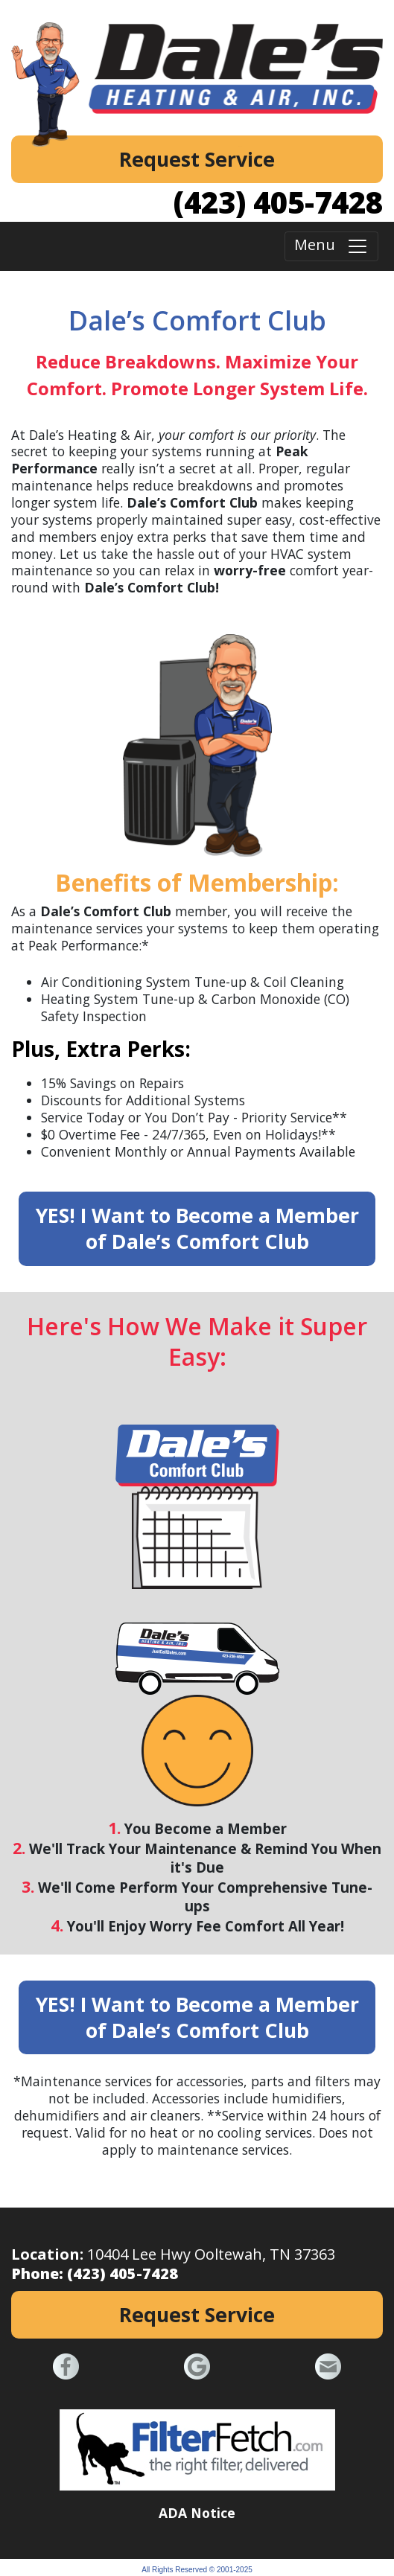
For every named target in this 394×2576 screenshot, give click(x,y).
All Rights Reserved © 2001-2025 (197, 2570)
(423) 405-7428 (278, 202)
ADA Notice (197, 2513)
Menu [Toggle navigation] (331, 246)
